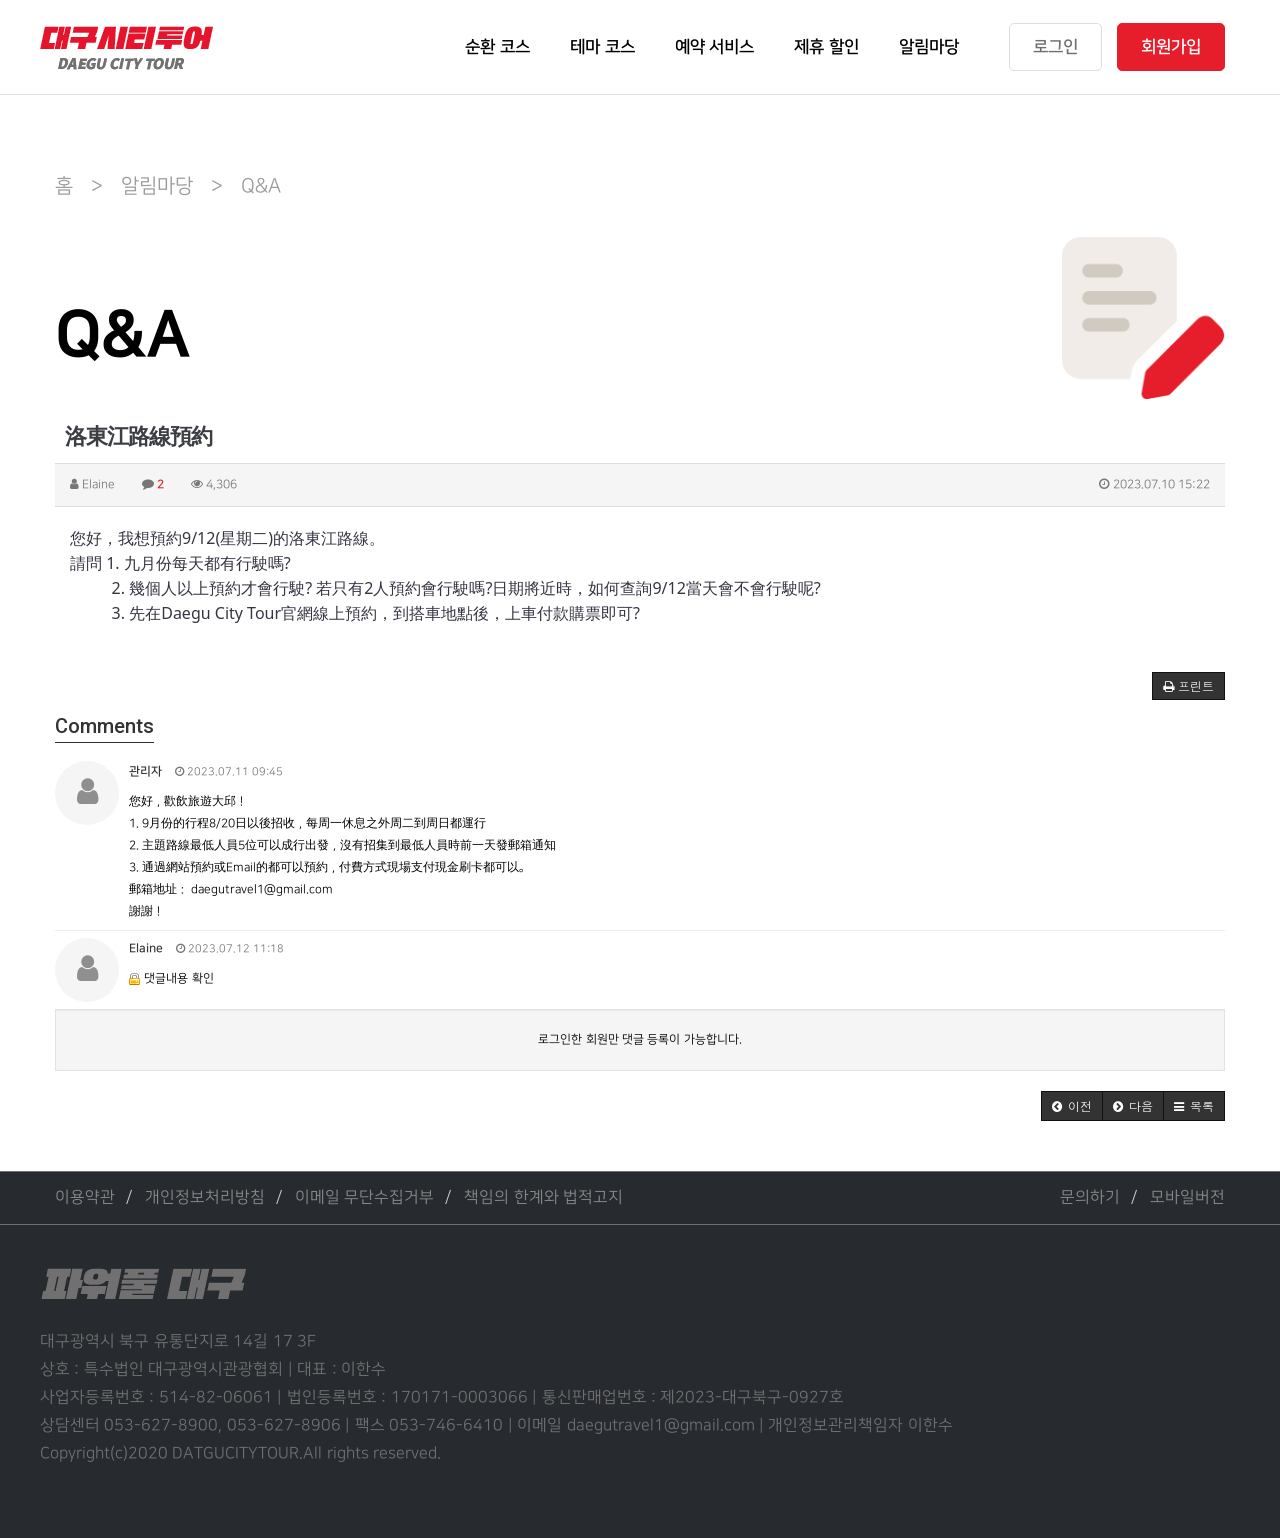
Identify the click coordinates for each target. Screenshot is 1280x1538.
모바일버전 (1187, 1197)
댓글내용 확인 (178, 978)
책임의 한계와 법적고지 (543, 1197)
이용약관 (85, 1197)
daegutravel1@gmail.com (262, 889)
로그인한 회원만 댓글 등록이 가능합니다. (639, 1039)
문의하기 (1090, 1197)
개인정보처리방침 (205, 1197)
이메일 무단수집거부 (364, 1197)
